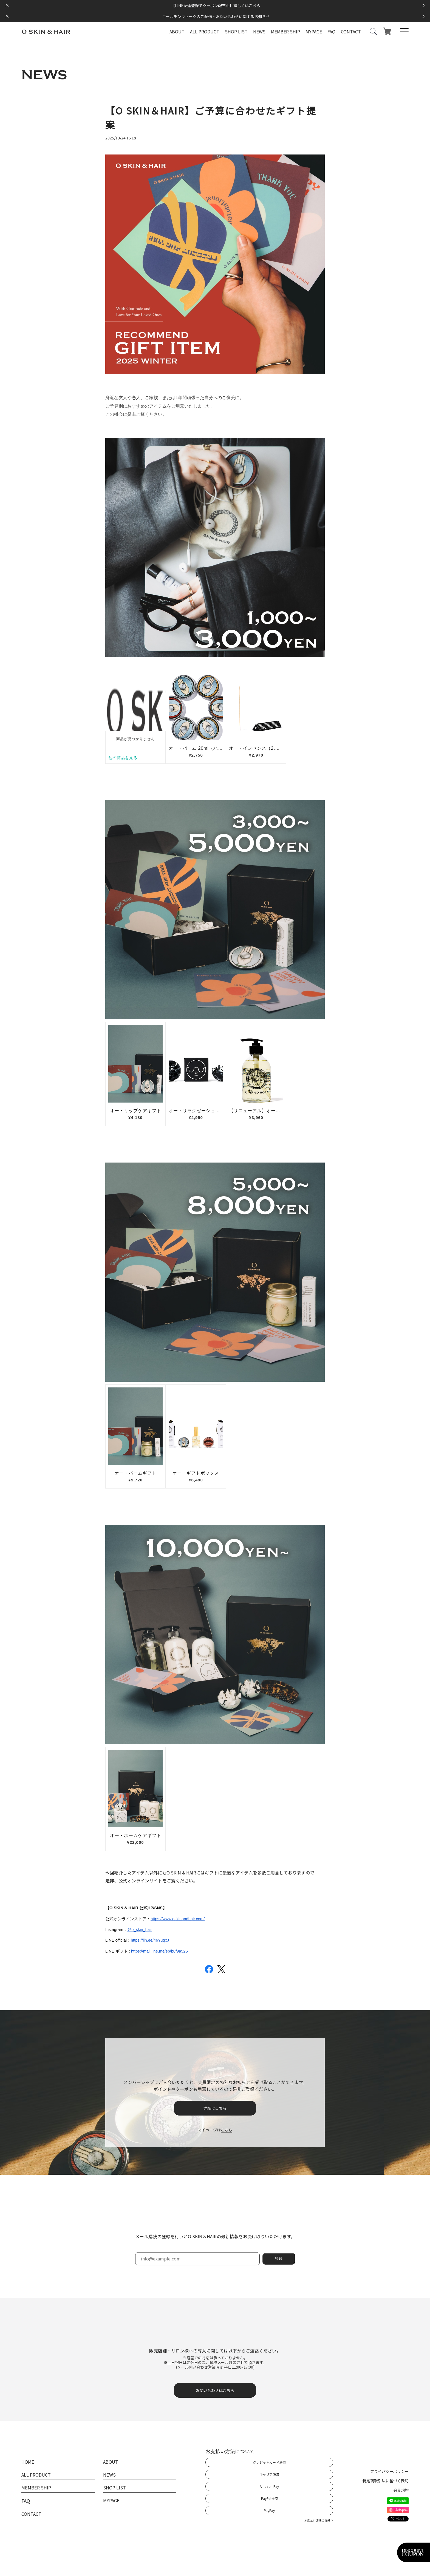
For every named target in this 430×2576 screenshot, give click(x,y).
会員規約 (401, 2489)
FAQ (331, 31)
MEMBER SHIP (285, 31)
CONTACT (351, 31)
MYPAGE (313, 31)
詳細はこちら (215, 2107)
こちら (226, 2129)
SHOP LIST (236, 31)
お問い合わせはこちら (215, 2390)
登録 (278, 2258)
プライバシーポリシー (389, 2471)
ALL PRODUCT (204, 31)
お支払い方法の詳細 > (318, 2519)
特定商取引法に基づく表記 (386, 2480)
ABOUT (177, 31)
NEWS (259, 31)
